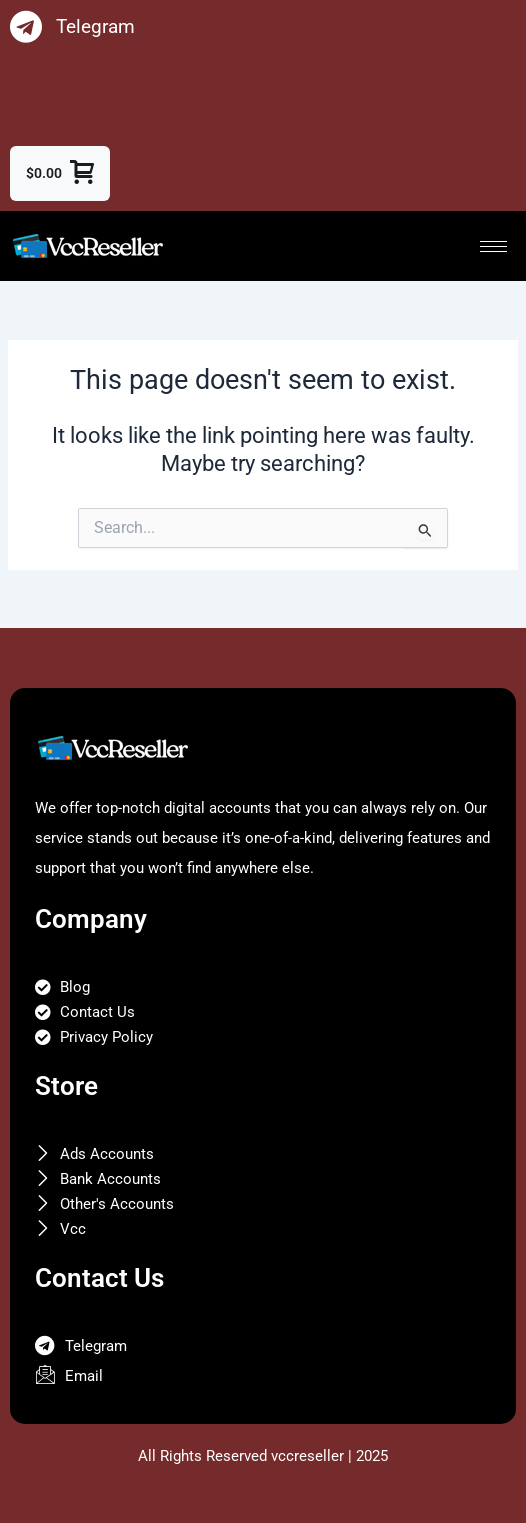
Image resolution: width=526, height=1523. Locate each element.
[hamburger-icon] (493, 246)
